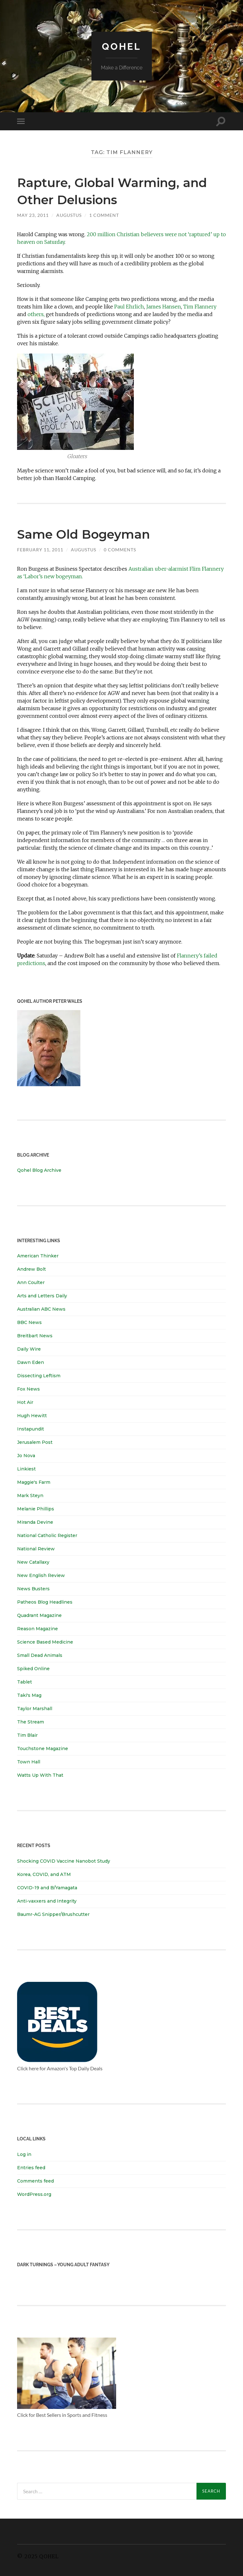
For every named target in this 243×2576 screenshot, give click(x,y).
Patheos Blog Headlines (44, 1602)
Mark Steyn (30, 1495)
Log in (24, 2154)
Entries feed (31, 2167)
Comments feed (35, 2180)
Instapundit (30, 1429)
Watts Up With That (40, 1775)
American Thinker (38, 1256)
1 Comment (104, 215)
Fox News (28, 1389)
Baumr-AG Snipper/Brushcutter (53, 1914)
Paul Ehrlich (129, 306)
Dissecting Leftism (38, 1376)
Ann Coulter (31, 1282)
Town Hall (28, 1762)
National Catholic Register (47, 1535)
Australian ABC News (41, 1309)
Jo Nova (26, 1455)
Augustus (69, 215)
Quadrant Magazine (39, 1615)
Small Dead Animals (39, 1655)
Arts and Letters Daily (42, 1296)
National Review (36, 1549)
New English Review (41, 1575)
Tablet (24, 1682)
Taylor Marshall (34, 1708)
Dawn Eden (30, 1362)
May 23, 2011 (33, 215)
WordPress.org (34, 2194)
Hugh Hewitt (32, 1415)
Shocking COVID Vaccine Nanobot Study (63, 1861)
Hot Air (25, 1402)
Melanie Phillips (35, 1509)
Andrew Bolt (31, 1269)
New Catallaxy (33, 1562)
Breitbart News (35, 1336)
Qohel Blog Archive (39, 1170)
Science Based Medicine (45, 1642)
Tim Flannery (199, 306)
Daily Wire (29, 1349)
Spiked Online (33, 1668)
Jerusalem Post (35, 1442)
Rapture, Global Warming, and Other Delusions (112, 190)
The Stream (30, 1722)
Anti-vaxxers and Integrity (47, 1901)
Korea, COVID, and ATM (44, 1874)
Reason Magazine (37, 1629)
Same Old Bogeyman (95, 533)
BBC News (29, 1322)
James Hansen (163, 306)
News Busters (33, 1589)
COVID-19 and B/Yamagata (47, 1888)
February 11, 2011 (40, 549)
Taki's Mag (29, 1695)
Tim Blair (27, 1735)
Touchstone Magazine (42, 1748)
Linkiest (26, 1469)
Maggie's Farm (33, 1482)
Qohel (121, 46)
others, (36, 314)
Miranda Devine (35, 1522)
